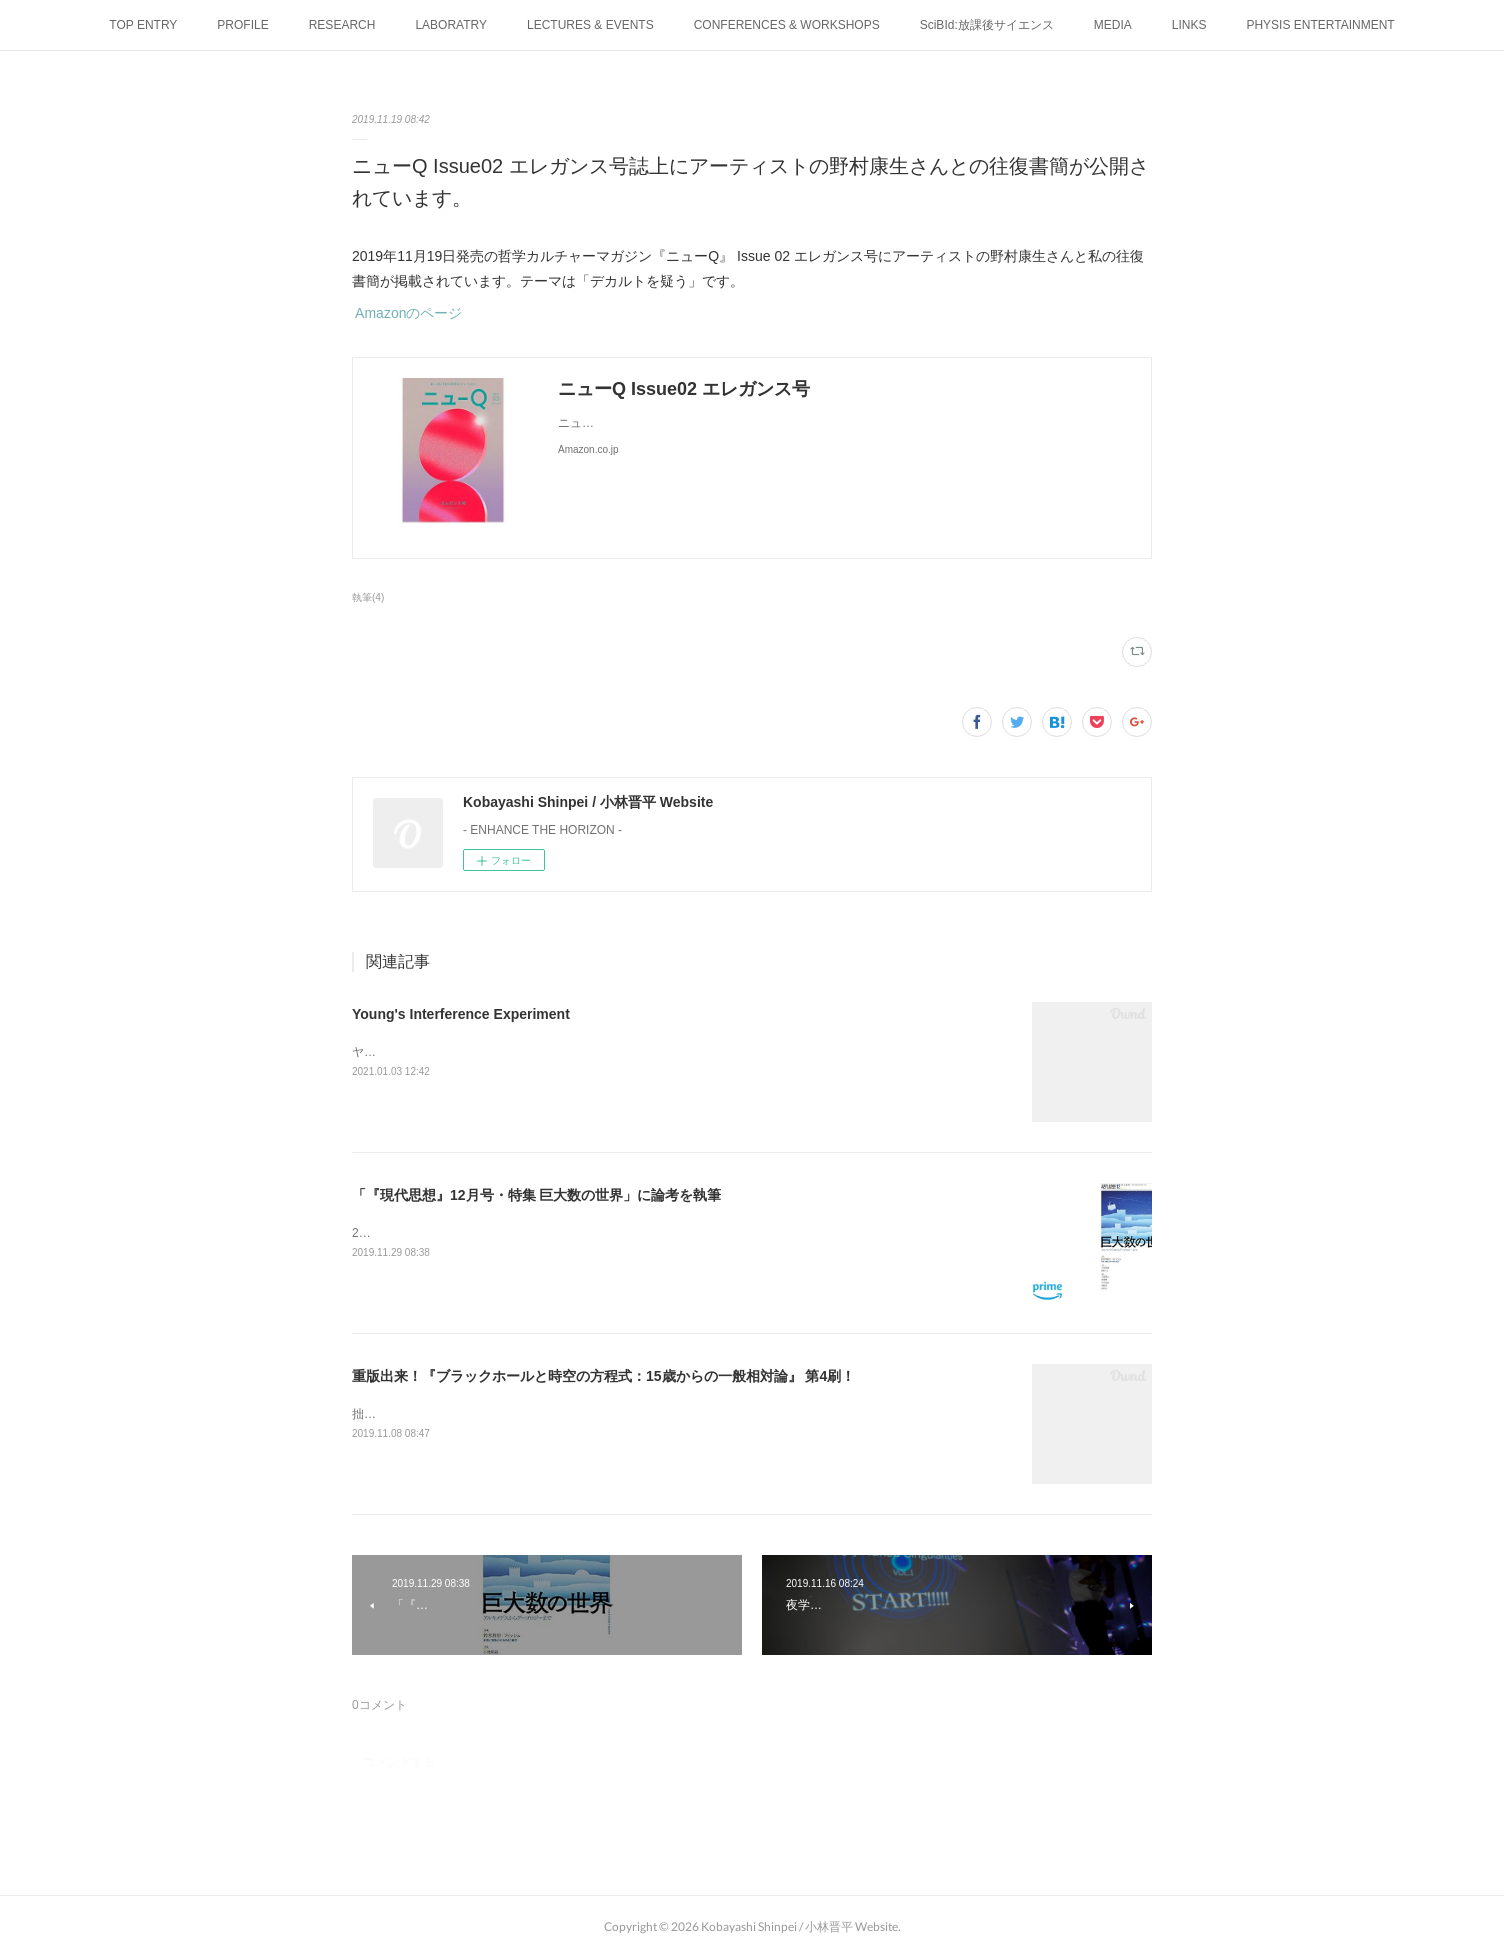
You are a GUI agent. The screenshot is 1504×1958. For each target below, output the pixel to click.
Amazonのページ (407, 313)
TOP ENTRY (143, 25)
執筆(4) (368, 597)
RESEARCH (342, 25)
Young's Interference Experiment (461, 1014)
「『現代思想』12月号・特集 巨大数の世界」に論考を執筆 (536, 1195)
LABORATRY (451, 25)
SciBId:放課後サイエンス (987, 25)
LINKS (1189, 25)
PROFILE (242, 25)
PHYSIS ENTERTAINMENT (1320, 25)
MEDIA (1113, 25)
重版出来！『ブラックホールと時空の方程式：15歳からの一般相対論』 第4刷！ (603, 1376)
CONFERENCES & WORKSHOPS (787, 25)
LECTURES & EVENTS (590, 25)
